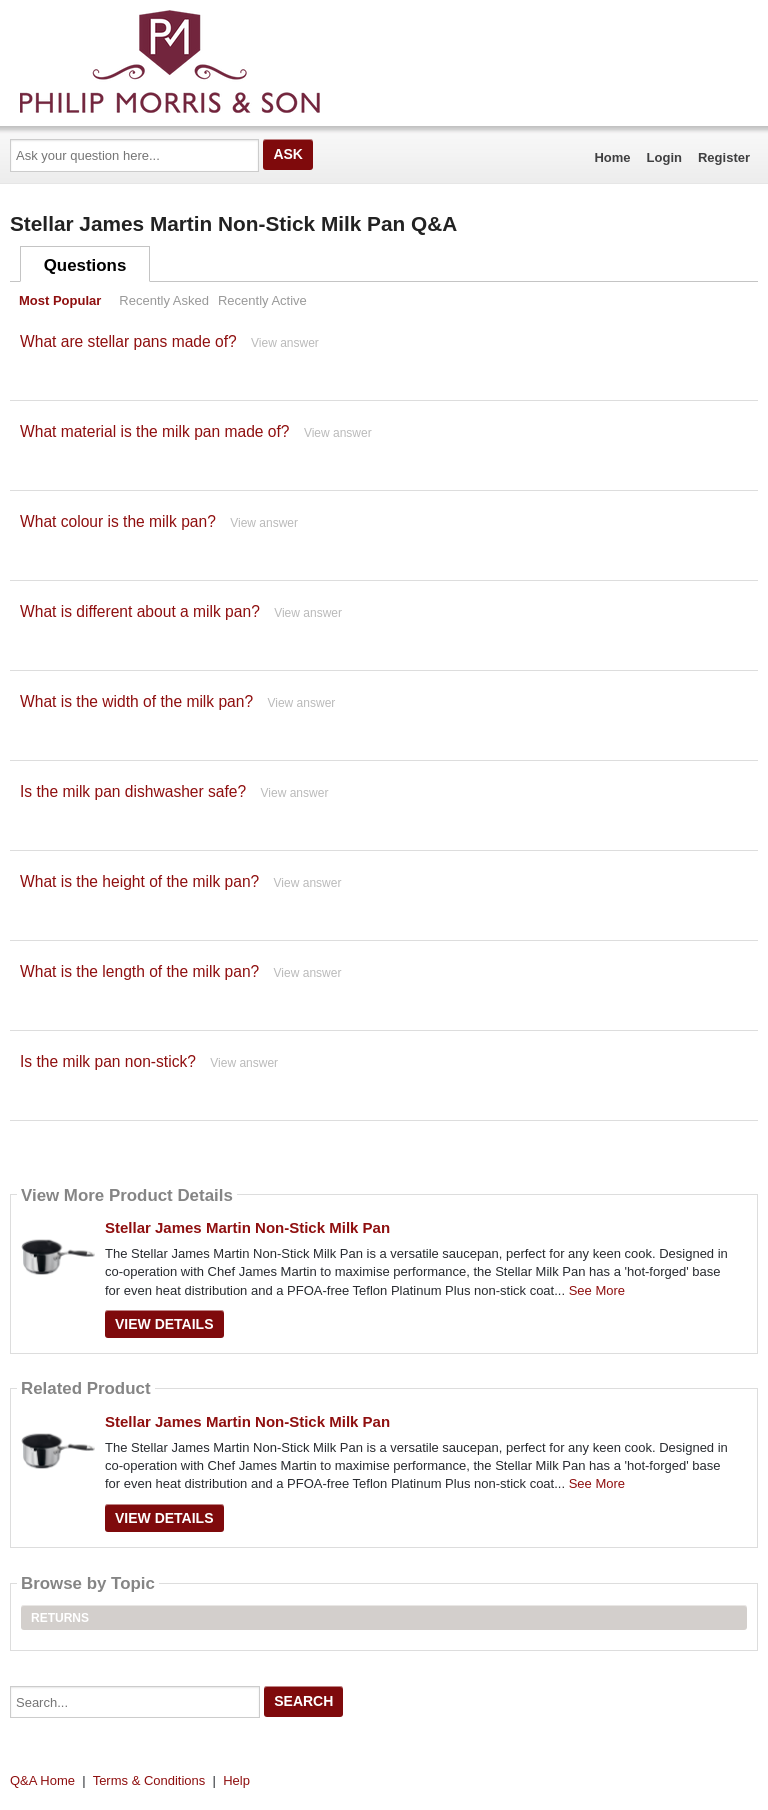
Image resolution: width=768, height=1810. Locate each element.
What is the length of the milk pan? (139, 971)
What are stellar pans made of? (128, 341)
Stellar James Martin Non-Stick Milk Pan (247, 1227)
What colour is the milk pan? (118, 521)
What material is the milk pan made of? (155, 431)
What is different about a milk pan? (140, 611)
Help (236, 1780)
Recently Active (262, 300)
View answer (285, 343)
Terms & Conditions (149, 1780)
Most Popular (60, 300)
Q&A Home (42, 1780)
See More (597, 1290)
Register (724, 157)
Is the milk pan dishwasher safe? (133, 791)
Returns (60, 1618)
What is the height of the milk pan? (139, 881)
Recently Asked (164, 300)
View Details (164, 1324)
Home (612, 157)
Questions (85, 265)
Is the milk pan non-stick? (108, 1061)
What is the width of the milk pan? (136, 701)
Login (664, 157)
